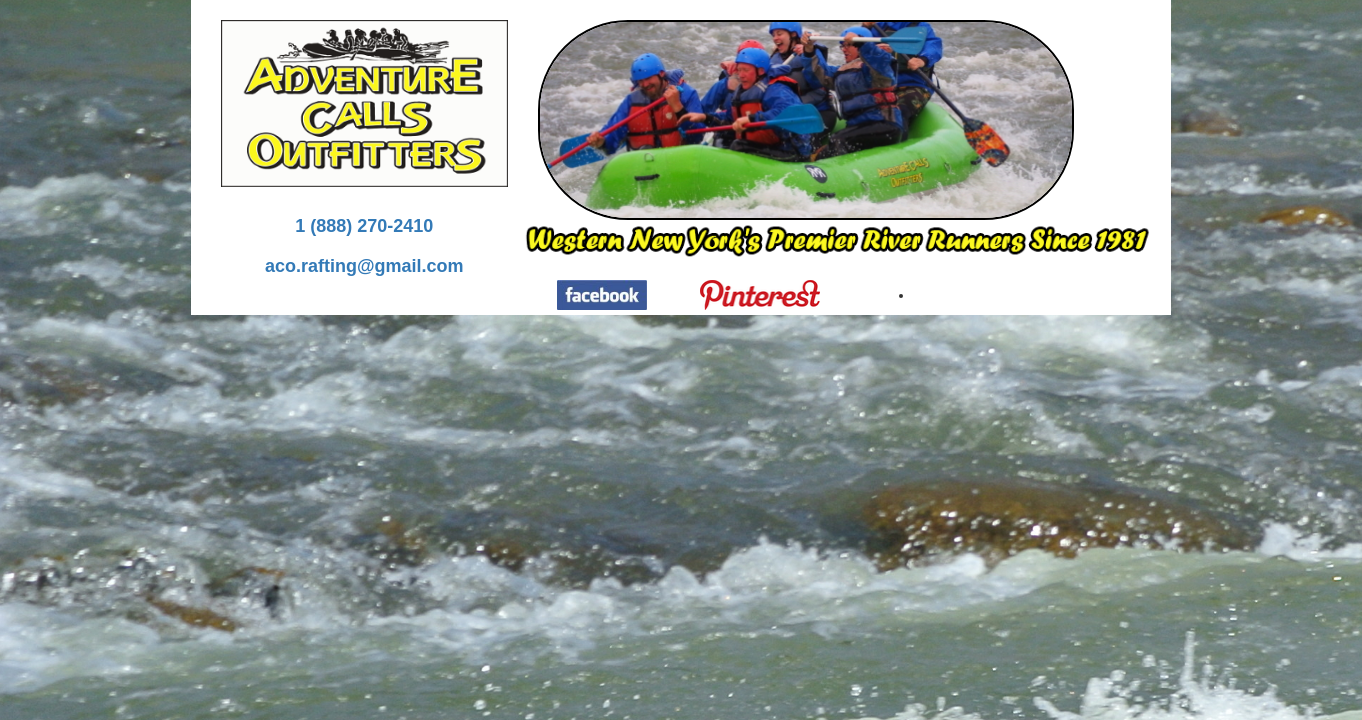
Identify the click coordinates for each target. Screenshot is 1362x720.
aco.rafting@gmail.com (364, 266)
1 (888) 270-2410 (364, 226)
